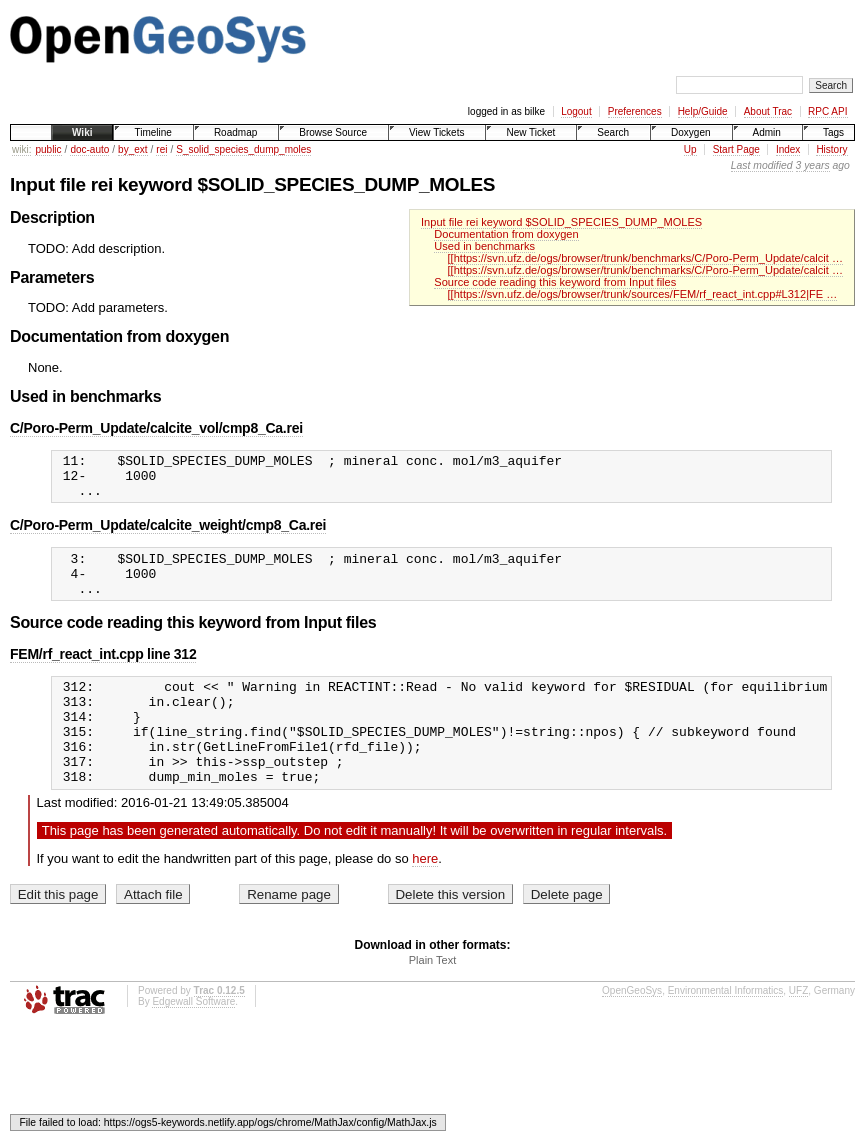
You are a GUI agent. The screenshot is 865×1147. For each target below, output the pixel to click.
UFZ (798, 1029)
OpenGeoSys (632, 1029)
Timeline (152, 132)
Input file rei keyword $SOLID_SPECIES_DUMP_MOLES (561, 222)
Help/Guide (703, 111)
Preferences (635, 111)
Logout (576, 111)
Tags (833, 132)
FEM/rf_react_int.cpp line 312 (103, 672)
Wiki (82, 132)
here (425, 897)
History (831, 149)
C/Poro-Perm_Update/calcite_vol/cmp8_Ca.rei (156, 428)
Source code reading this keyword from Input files (555, 282)
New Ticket (530, 132)
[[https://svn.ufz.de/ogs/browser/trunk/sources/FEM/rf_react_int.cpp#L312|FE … (643, 294)
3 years (813, 165)
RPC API (827, 111)
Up (690, 149)
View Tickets (436, 132)
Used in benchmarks (484, 246)
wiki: (21, 149)
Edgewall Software (193, 1040)
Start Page (736, 149)
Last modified (762, 165)
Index (788, 149)
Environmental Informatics (726, 1029)
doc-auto (89, 149)
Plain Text (433, 999)
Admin (767, 132)
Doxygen (690, 132)
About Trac (768, 111)
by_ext (132, 149)
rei (161, 149)
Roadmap (235, 132)
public (48, 149)
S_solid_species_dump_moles (243, 149)
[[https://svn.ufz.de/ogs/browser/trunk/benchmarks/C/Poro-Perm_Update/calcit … (645, 258)
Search (613, 132)
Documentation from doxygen (506, 234)
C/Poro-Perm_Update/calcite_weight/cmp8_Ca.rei (168, 534)
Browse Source (333, 132)
